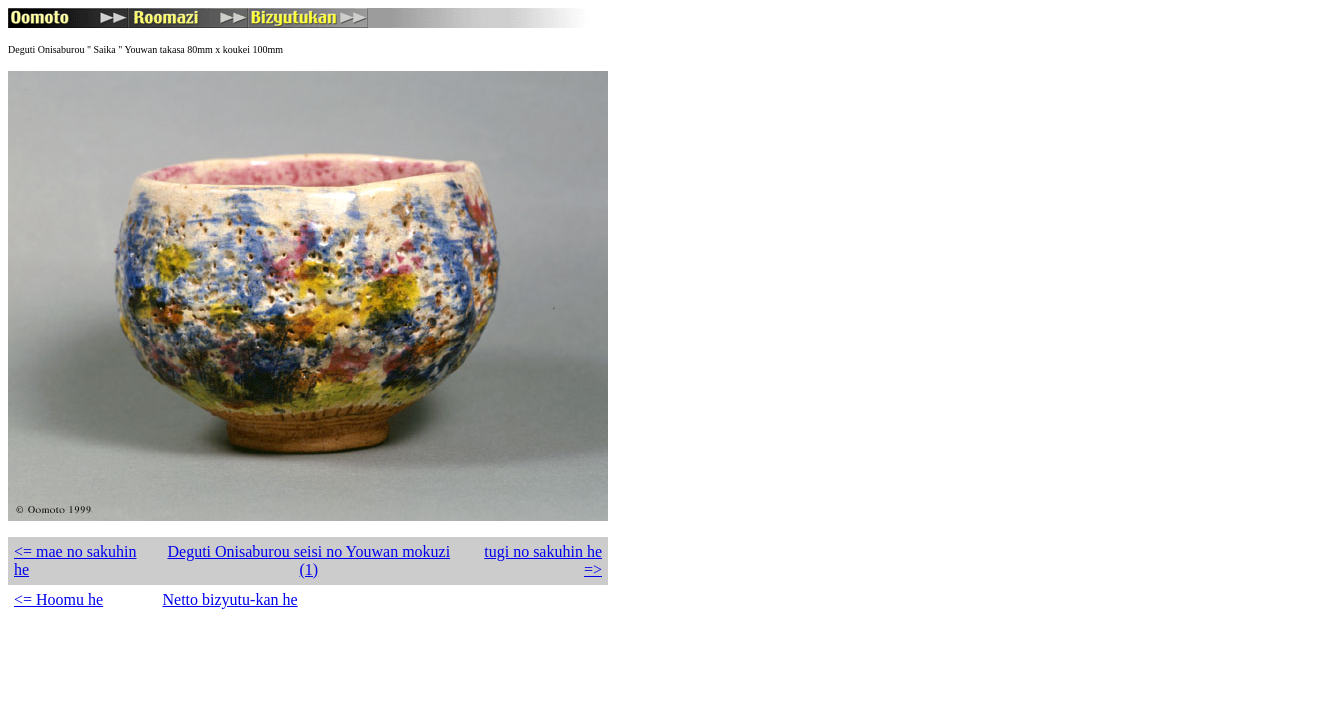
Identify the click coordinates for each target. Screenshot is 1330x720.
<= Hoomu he (58, 599)
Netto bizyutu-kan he (230, 599)
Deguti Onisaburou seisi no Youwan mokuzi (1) (308, 560)
